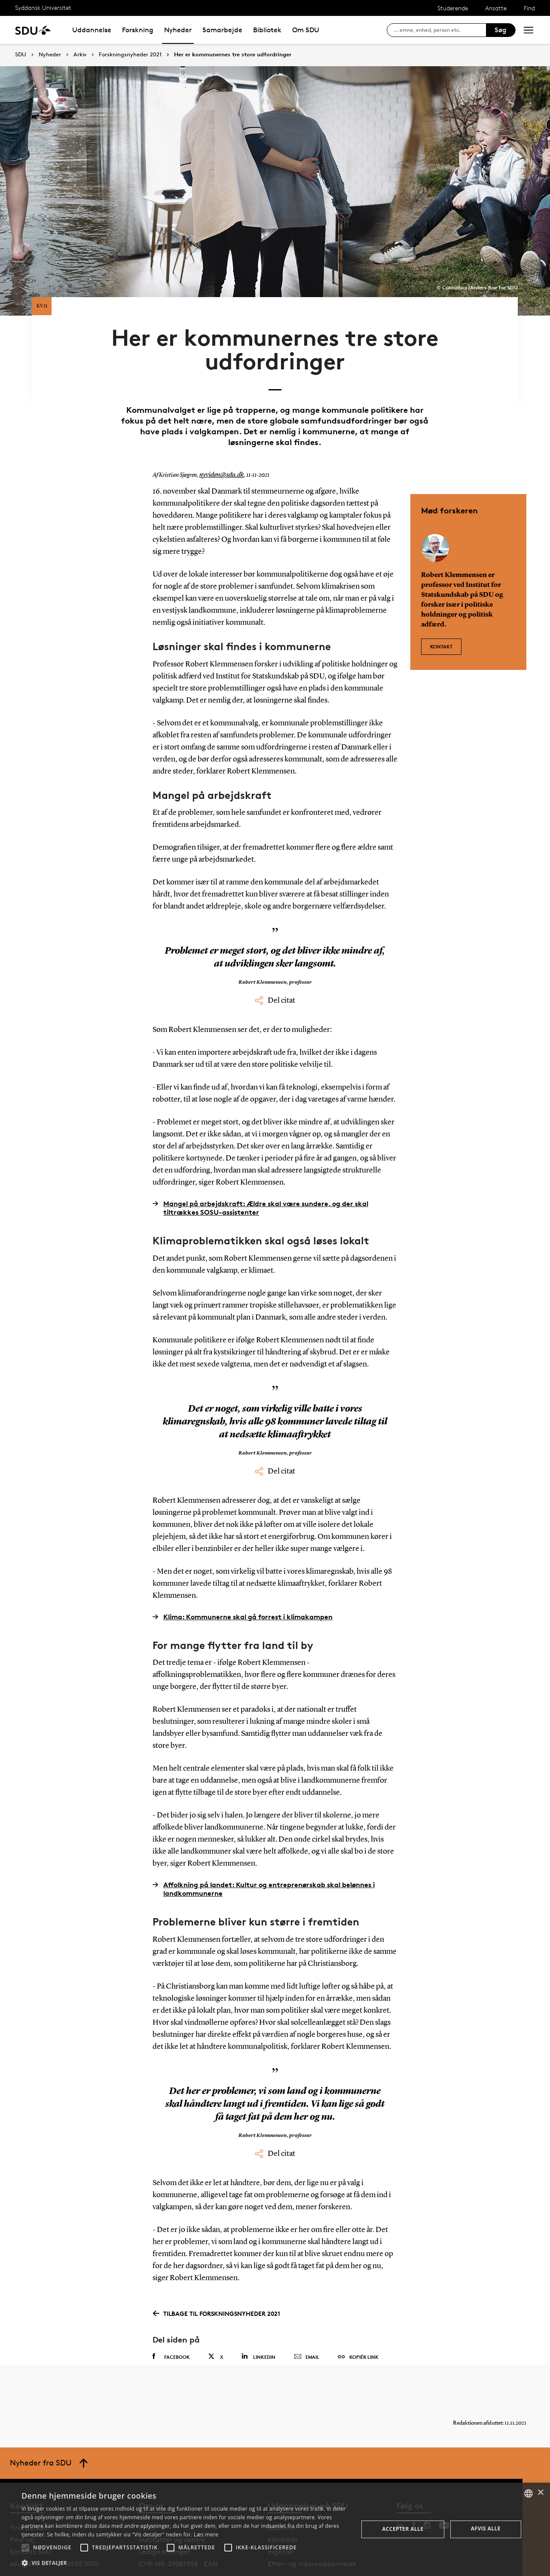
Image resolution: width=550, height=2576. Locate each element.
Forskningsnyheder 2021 (130, 55)
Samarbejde (222, 30)
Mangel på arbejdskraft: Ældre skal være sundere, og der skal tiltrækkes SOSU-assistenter (260, 1174)
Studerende (452, 8)
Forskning (137, 30)
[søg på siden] (440, 30)
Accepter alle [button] (402, 2529)
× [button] (540, 2493)
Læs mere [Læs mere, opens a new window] (206, 2534)
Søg (501, 30)
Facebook (171, 2323)
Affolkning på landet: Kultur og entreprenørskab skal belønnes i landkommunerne (264, 1855)
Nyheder (178, 30)
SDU (20, 54)
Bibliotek (267, 30)
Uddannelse (91, 30)
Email (306, 2324)
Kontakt (441, 609)
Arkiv (79, 55)
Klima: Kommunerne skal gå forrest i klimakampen (243, 1583)
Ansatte (496, 8)
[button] (25, 2547)
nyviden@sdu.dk (218, 442)
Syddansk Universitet (43, 7)
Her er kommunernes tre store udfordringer (232, 55)
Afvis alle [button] (486, 2528)
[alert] (275, 2529)
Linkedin (258, 2323)
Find (529, 8)
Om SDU (305, 30)
